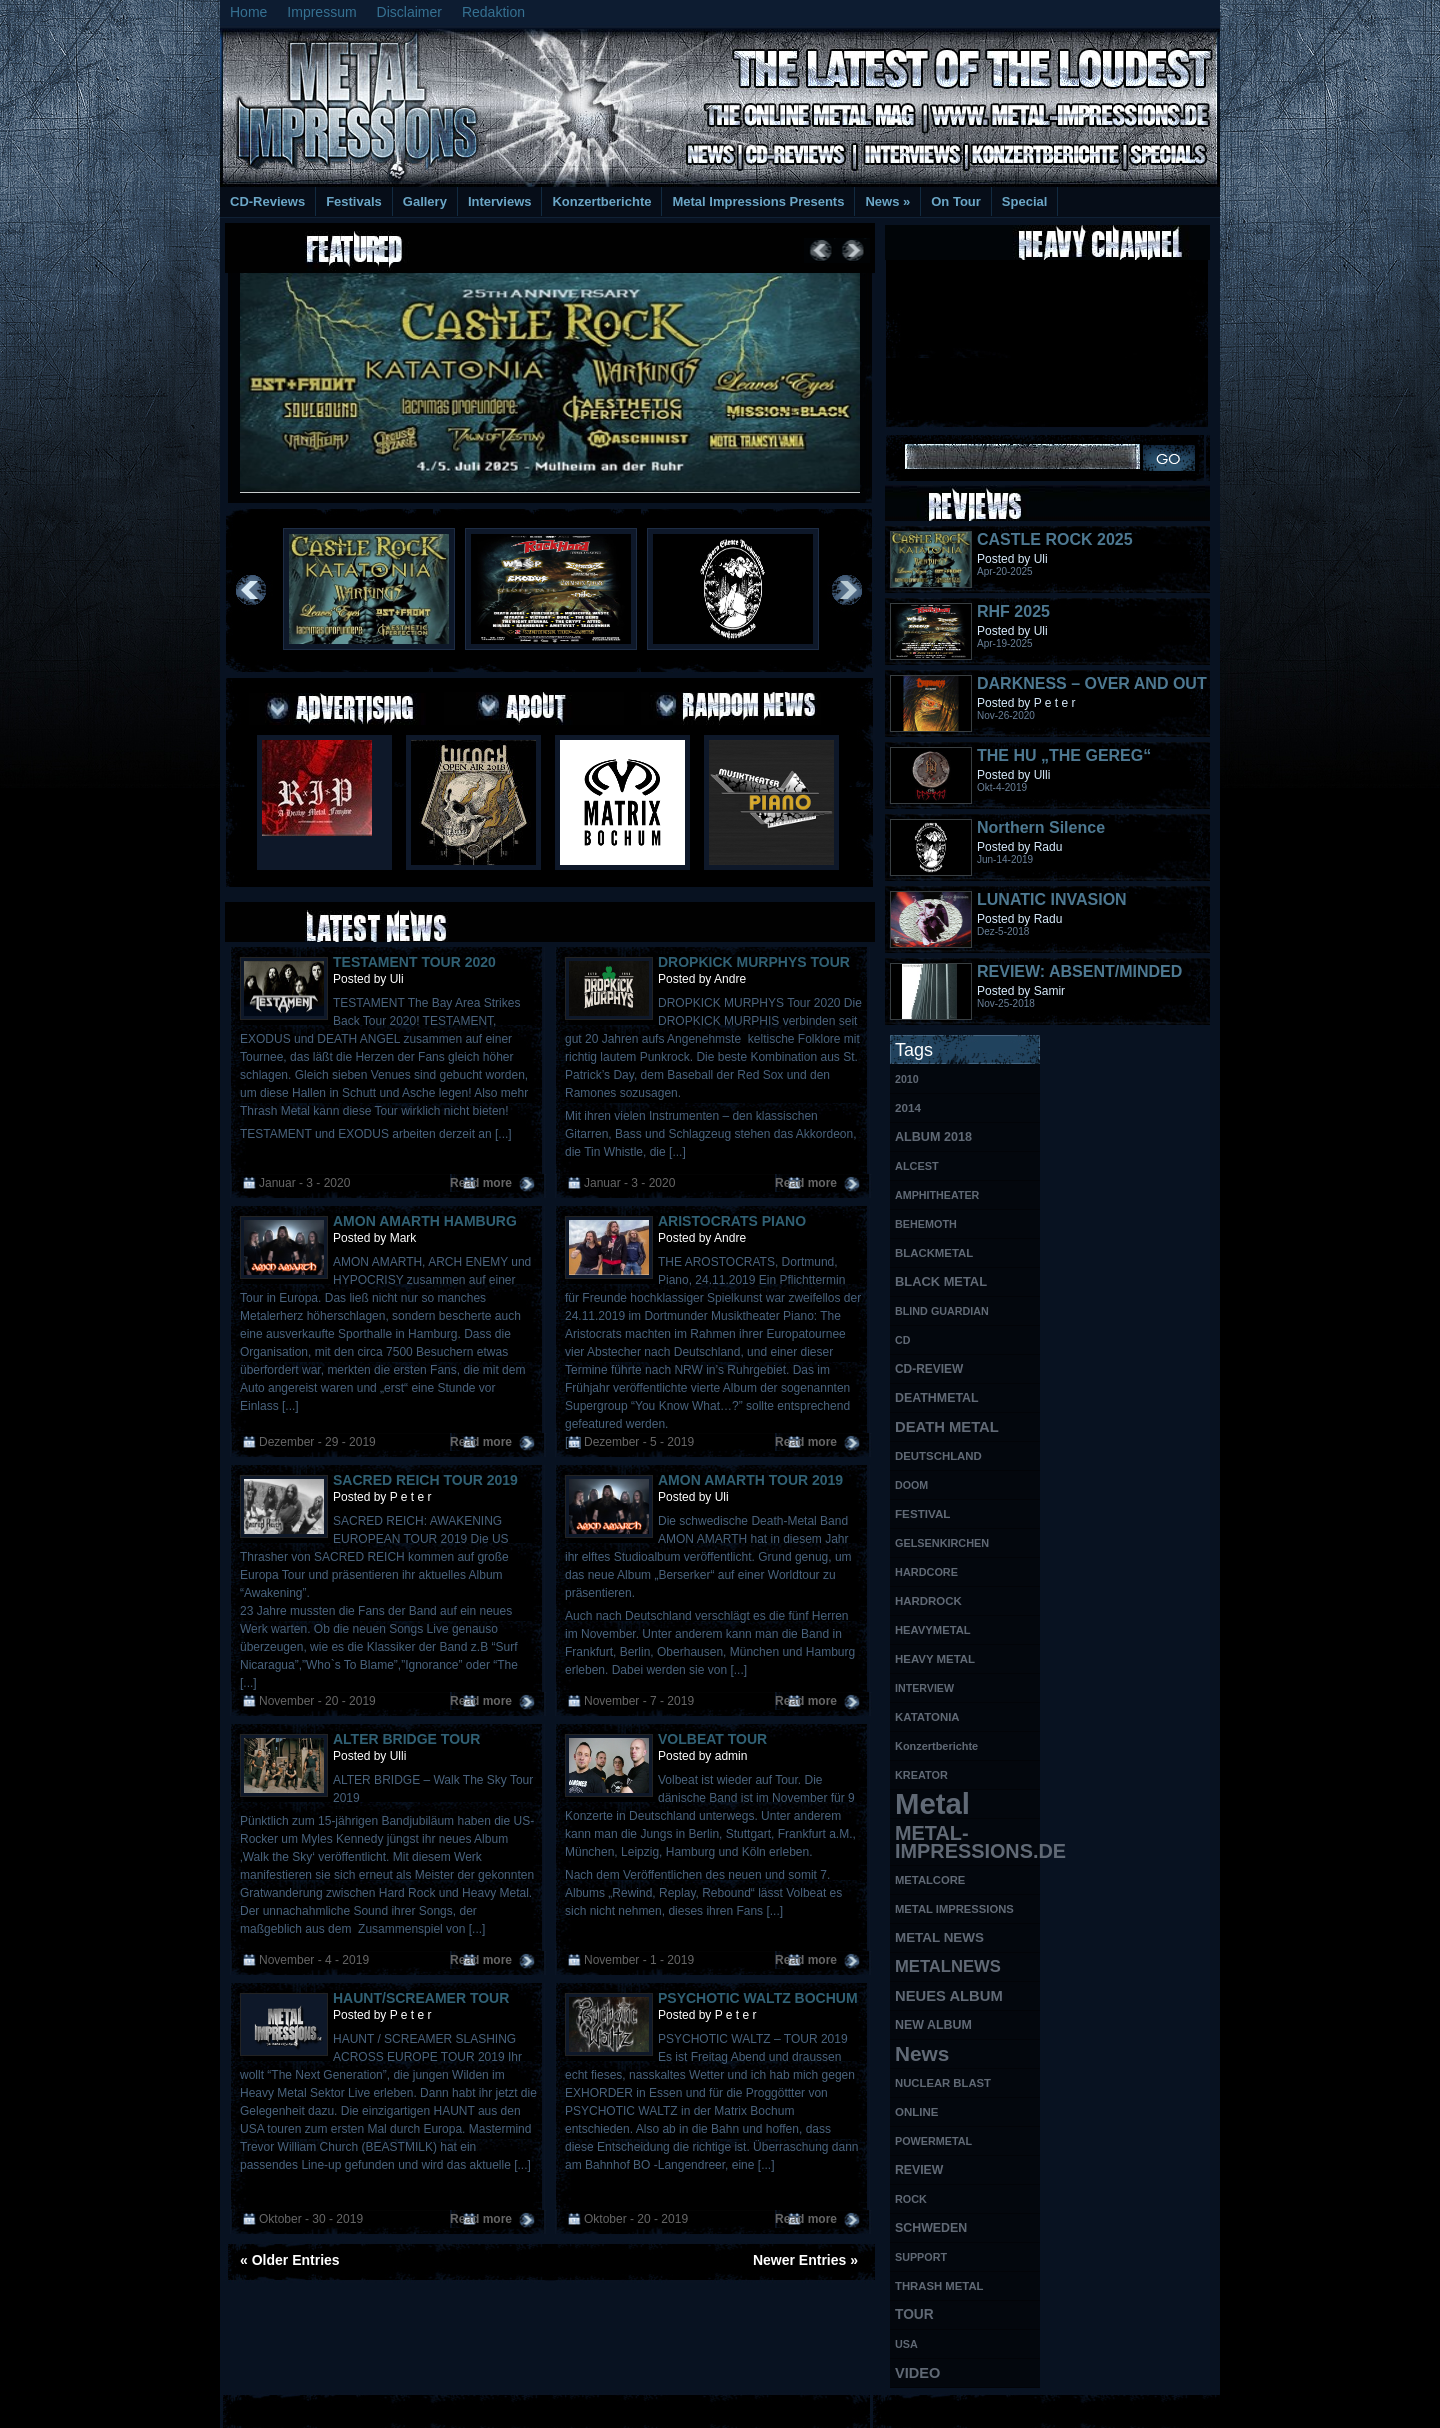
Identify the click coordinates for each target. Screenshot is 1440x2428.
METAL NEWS (939, 1937)
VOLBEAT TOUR (712, 1739)
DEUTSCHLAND (938, 1456)
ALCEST (917, 1166)
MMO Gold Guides (947, 2408)
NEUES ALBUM (949, 1996)
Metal (932, 1804)
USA (906, 2344)
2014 (908, 1107)
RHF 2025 (1013, 611)
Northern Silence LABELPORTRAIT (1044, 836)
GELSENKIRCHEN (942, 1543)
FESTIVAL (922, 1513)
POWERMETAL (933, 2141)
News (887, 201)
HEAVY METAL (935, 1659)
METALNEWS (948, 1966)
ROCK (911, 2199)
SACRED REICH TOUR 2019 (425, 1480)
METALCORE (930, 1880)
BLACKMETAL (934, 1253)
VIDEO (917, 2373)
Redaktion (493, 12)
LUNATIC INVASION (1052, 899)
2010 (907, 1079)
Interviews (500, 201)
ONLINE (916, 2112)
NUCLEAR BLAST (943, 2083)
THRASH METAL (939, 2286)
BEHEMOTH (926, 1224)
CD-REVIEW (929, 1369)
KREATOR (921, 1775)
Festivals (354, 201)
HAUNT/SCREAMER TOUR (421, 1998)
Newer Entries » (805, 2260)
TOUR (914, 2314)
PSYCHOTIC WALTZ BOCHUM (758, 1998)
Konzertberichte (601, 201)
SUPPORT (921, 2257)
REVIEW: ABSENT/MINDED (1079, 971)
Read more (481, 1183)
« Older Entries (290, 2260)
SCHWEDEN (931, 2228)
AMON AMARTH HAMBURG (425, 1221)
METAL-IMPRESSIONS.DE (967, 1842)
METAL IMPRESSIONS (954, 1909)
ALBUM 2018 (933, 1137)
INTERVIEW (924, 1688)
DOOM (911, 1485)
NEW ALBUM (933, 2025)
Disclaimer (409, 12)
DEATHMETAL (937, 1398)
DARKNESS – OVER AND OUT (1092, 683)
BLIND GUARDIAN (942, 1311)
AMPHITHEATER (937, 1195)
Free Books (303, 2408)
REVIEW (919, 2170)
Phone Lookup (1169, 2408)
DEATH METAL (947, 1427)
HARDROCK (928, 1601)
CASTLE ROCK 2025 (1055, 539)
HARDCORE (926, 1572)
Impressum (321, 12)
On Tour (956, 201)
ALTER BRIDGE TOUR (406, 1739)
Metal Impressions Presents (758, 201)
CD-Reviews (267, 201)
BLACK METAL (941, 1281)
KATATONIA (927, 1717)
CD (902, 1340)
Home (248, 12)
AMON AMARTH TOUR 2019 (750, 1480)
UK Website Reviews (1063, 2408)
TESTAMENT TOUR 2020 (414, 962)
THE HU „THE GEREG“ (1064, 755)
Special (1025, 201)
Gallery (425, 201)
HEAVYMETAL (933, 1630)
